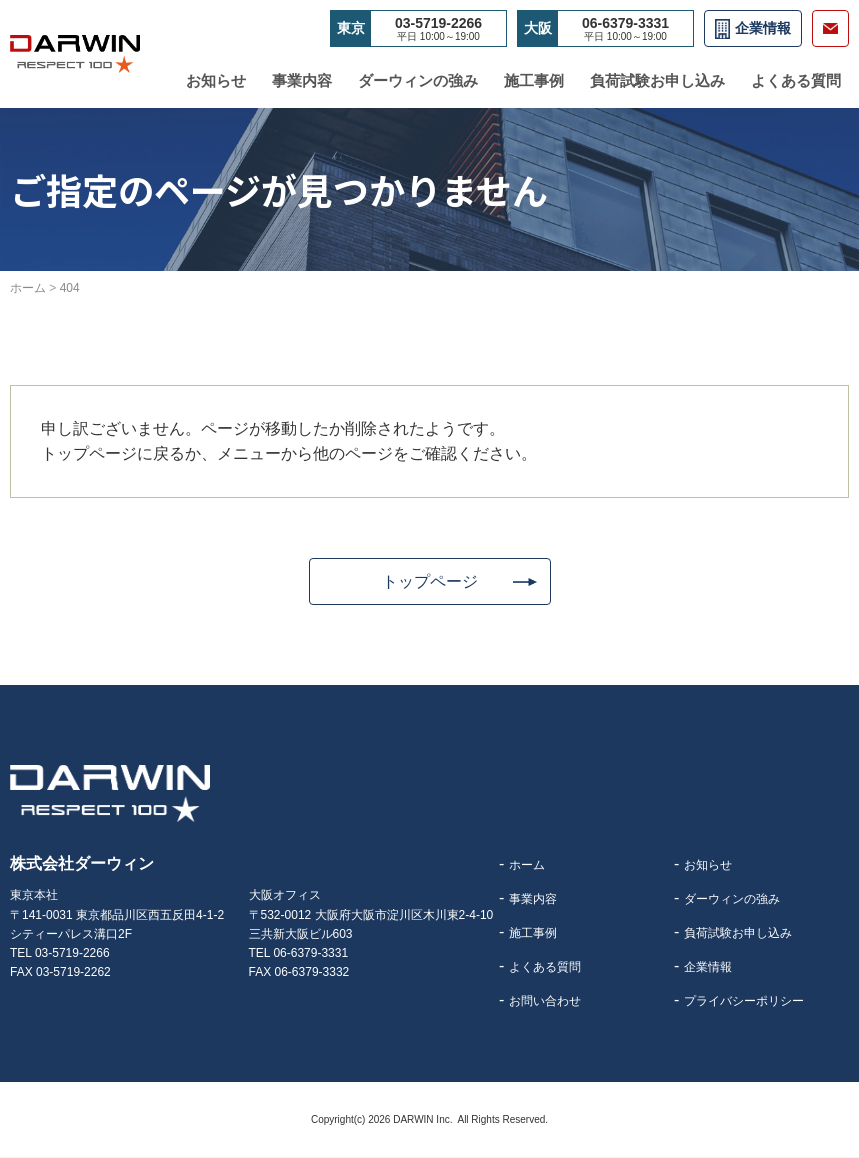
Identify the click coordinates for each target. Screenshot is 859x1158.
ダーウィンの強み (418, 80)
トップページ (430, 581)
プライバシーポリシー (744, 1002)
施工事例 (534, 80)
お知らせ (216, 80)
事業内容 (302, 80)
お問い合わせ (545, 1002)
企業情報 (763, 28)
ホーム (527, 866)
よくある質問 (796, 80)
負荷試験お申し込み (657, 80)
